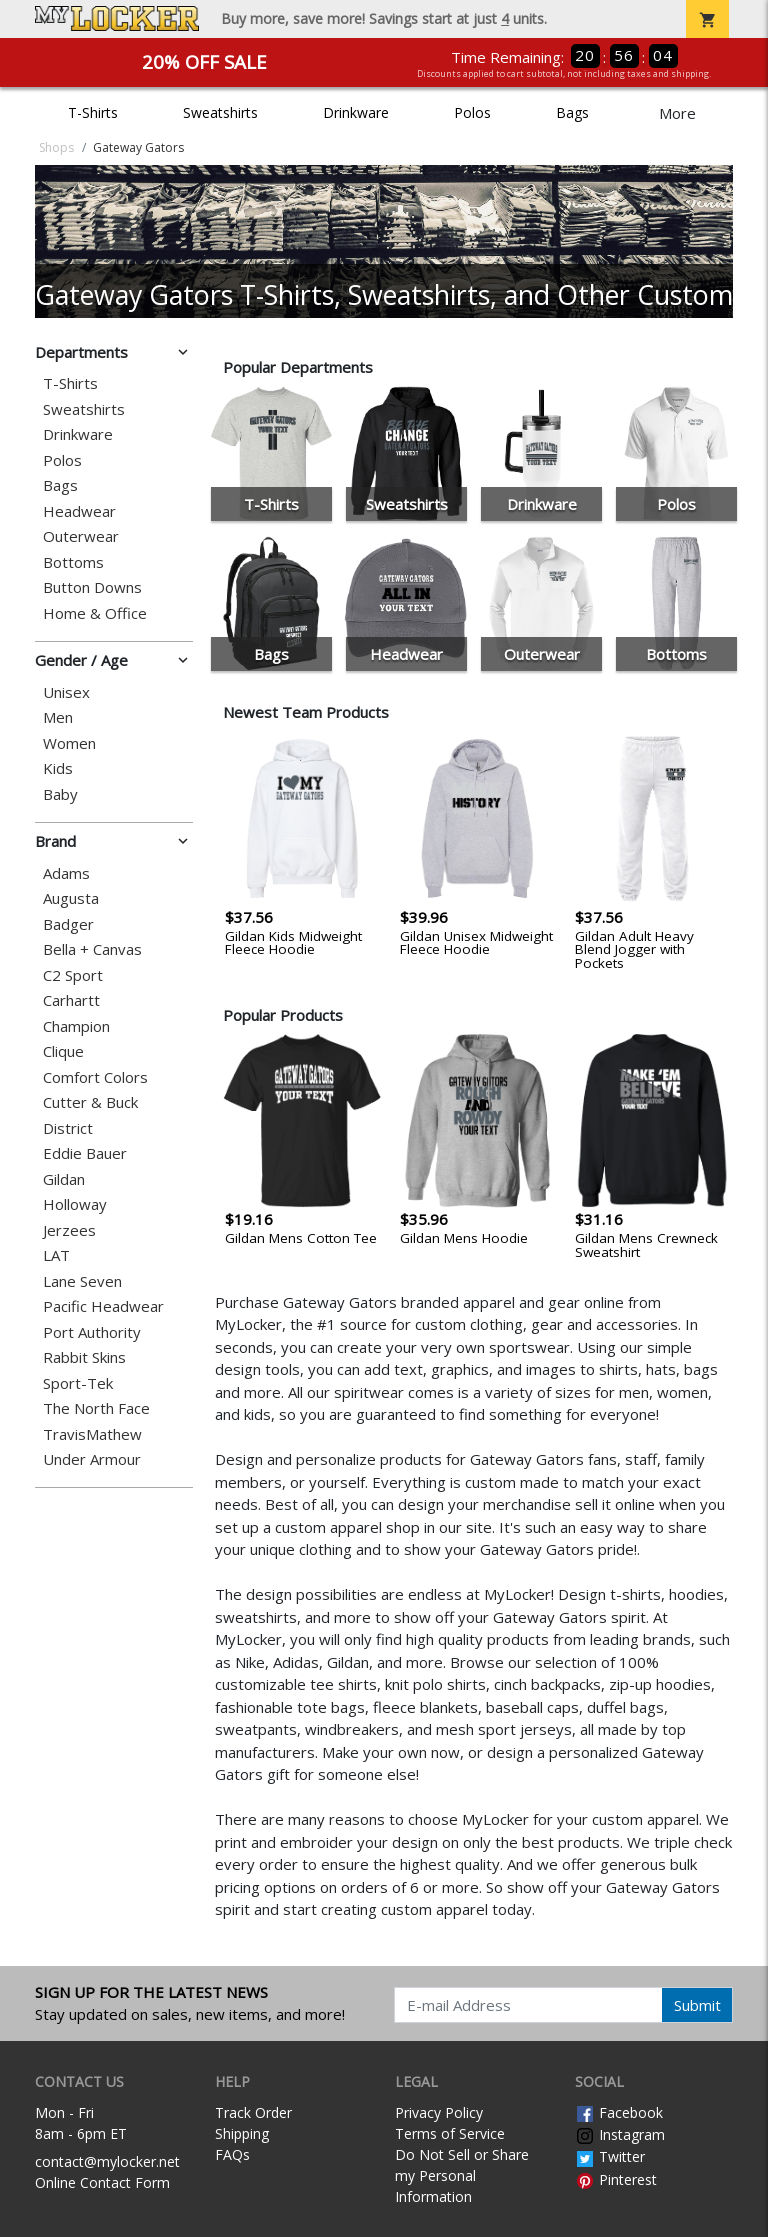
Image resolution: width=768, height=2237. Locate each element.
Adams (66, 873)
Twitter (610, 2156)
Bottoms (73, 562)
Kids (58, 768)
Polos (472, 112)
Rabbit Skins (84, 1357)
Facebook (619, 2112)
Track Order (253, 2112)
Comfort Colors (95, 1077)
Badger (68, 924)
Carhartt (71, 1000)
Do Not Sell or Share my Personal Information (462, 2175)
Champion (76, 1026)
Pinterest (616, 2179)
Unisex (66, 692)
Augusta (71, 898)
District (68, 1128)
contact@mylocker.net (107, 2161)
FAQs (232, 2154)
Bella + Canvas (92, 949)
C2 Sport (73, 975)
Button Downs (92, 587)
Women (69, 743)
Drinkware (356, 112)
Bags (572, 112)
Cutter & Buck (90, 1102)
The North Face (96, 1408)
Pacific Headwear (103, 1306)
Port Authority (92, 1332)
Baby (60, 794)
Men (58, 717)
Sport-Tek (78, 1383)
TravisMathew (92, 1434)
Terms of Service (450, 2133)
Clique (63, 1051)
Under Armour (92, 1459)
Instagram (620, 2134)
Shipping (242, 2133)
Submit (697, 2005)
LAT (56, 1255)
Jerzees (69, 1230)
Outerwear (81, 536)
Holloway (75, 1204)
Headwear (79, 511)
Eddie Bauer (85, 1153)
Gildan (64, 1179)
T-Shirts (93, 112)
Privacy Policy (439, 2112)
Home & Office (95, 613)
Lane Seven (82, 1281)
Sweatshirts (220, 112)
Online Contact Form (102, 2182)
